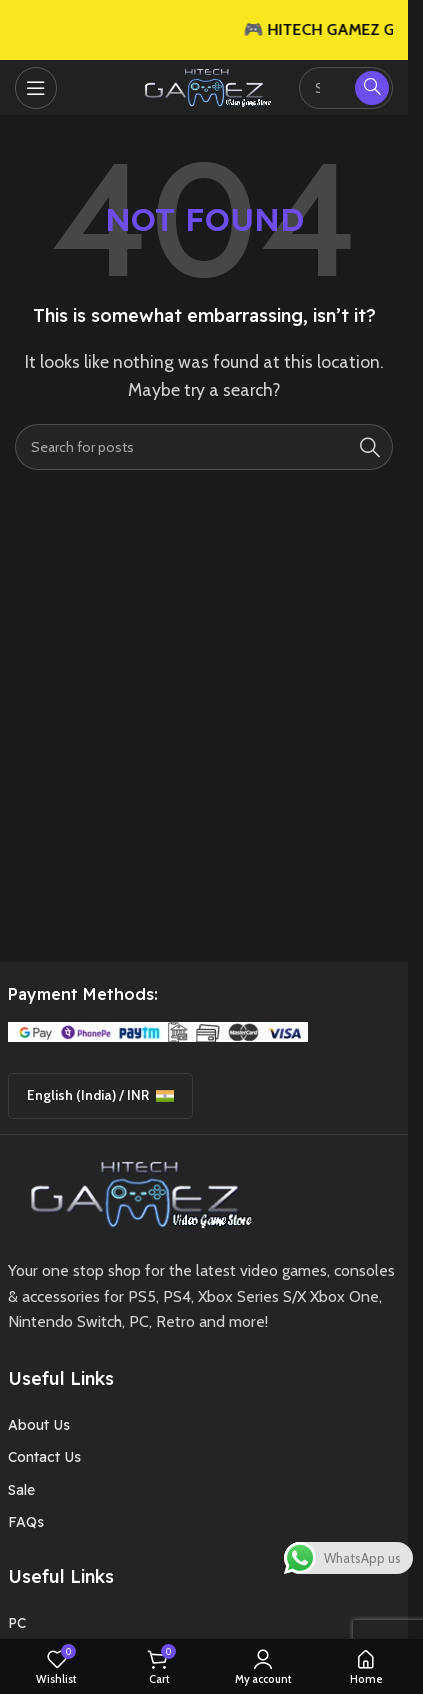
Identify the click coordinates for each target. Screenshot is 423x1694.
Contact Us (44, 1457)
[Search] (204, 447)
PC (17, 1623)
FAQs (26, 1522)
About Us (39, 1425)
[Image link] (134, 1192)
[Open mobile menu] (36, 88)
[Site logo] (204, 85)
